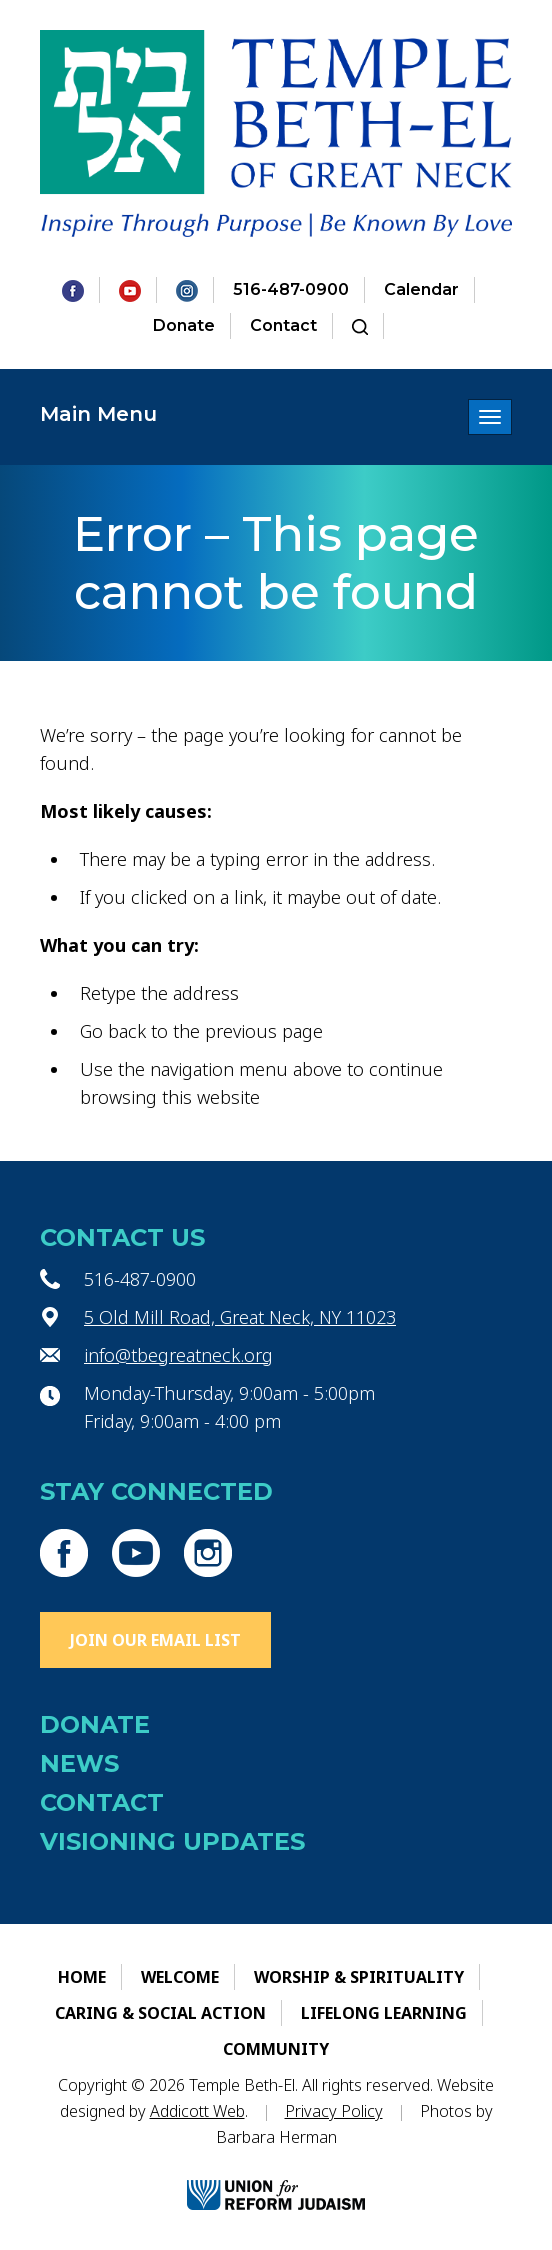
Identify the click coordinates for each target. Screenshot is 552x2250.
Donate (184, 325)
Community (276, 2049)
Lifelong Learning (384, 2013)
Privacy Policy (334, 2111)
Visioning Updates (172, 1841)
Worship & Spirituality (359, 1977)
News (79, 1763)
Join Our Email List (155, 1640)
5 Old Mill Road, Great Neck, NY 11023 (240, 1317)
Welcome (180, 1977)
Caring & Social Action (160, 2013)
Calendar (421, 289)
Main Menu (98, 414)
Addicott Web (197, 2111)
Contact (283, 325)
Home (82, 1977)
